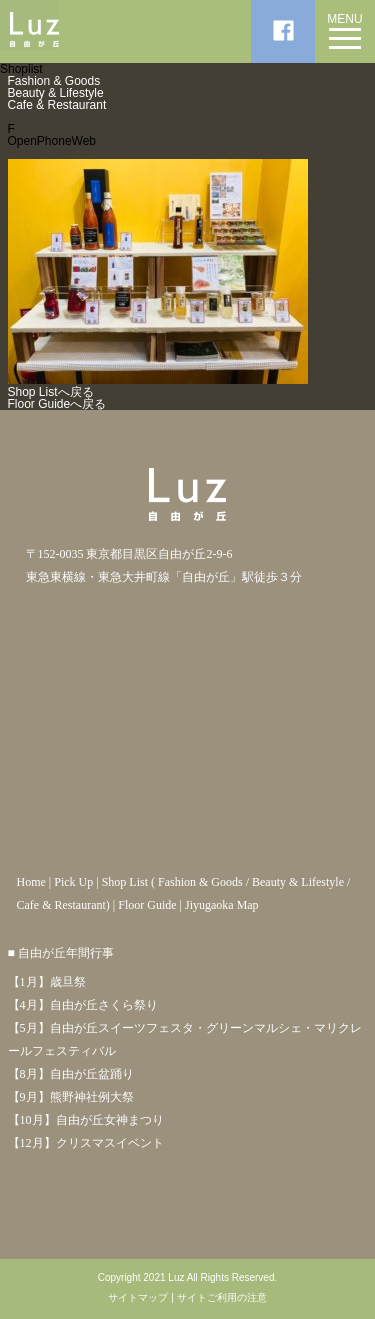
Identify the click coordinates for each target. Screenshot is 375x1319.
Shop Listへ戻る (51, 392)
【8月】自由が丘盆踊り (71, 1074)
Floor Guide (147, 905)
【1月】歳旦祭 (47, 982)
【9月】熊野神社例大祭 (71, 1097)
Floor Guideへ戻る (57, 404)
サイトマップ (138, 1298)
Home (31, 882)
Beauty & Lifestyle (56, 93)
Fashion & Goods (54, 81)
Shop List (125, 882)
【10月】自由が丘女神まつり (86, 1120)
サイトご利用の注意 (222, 1298)
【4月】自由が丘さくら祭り (83, 1005)
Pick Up (73, 882)
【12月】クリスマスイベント (86, 1143)
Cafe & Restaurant (57, 105)
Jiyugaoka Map (222, 905)
